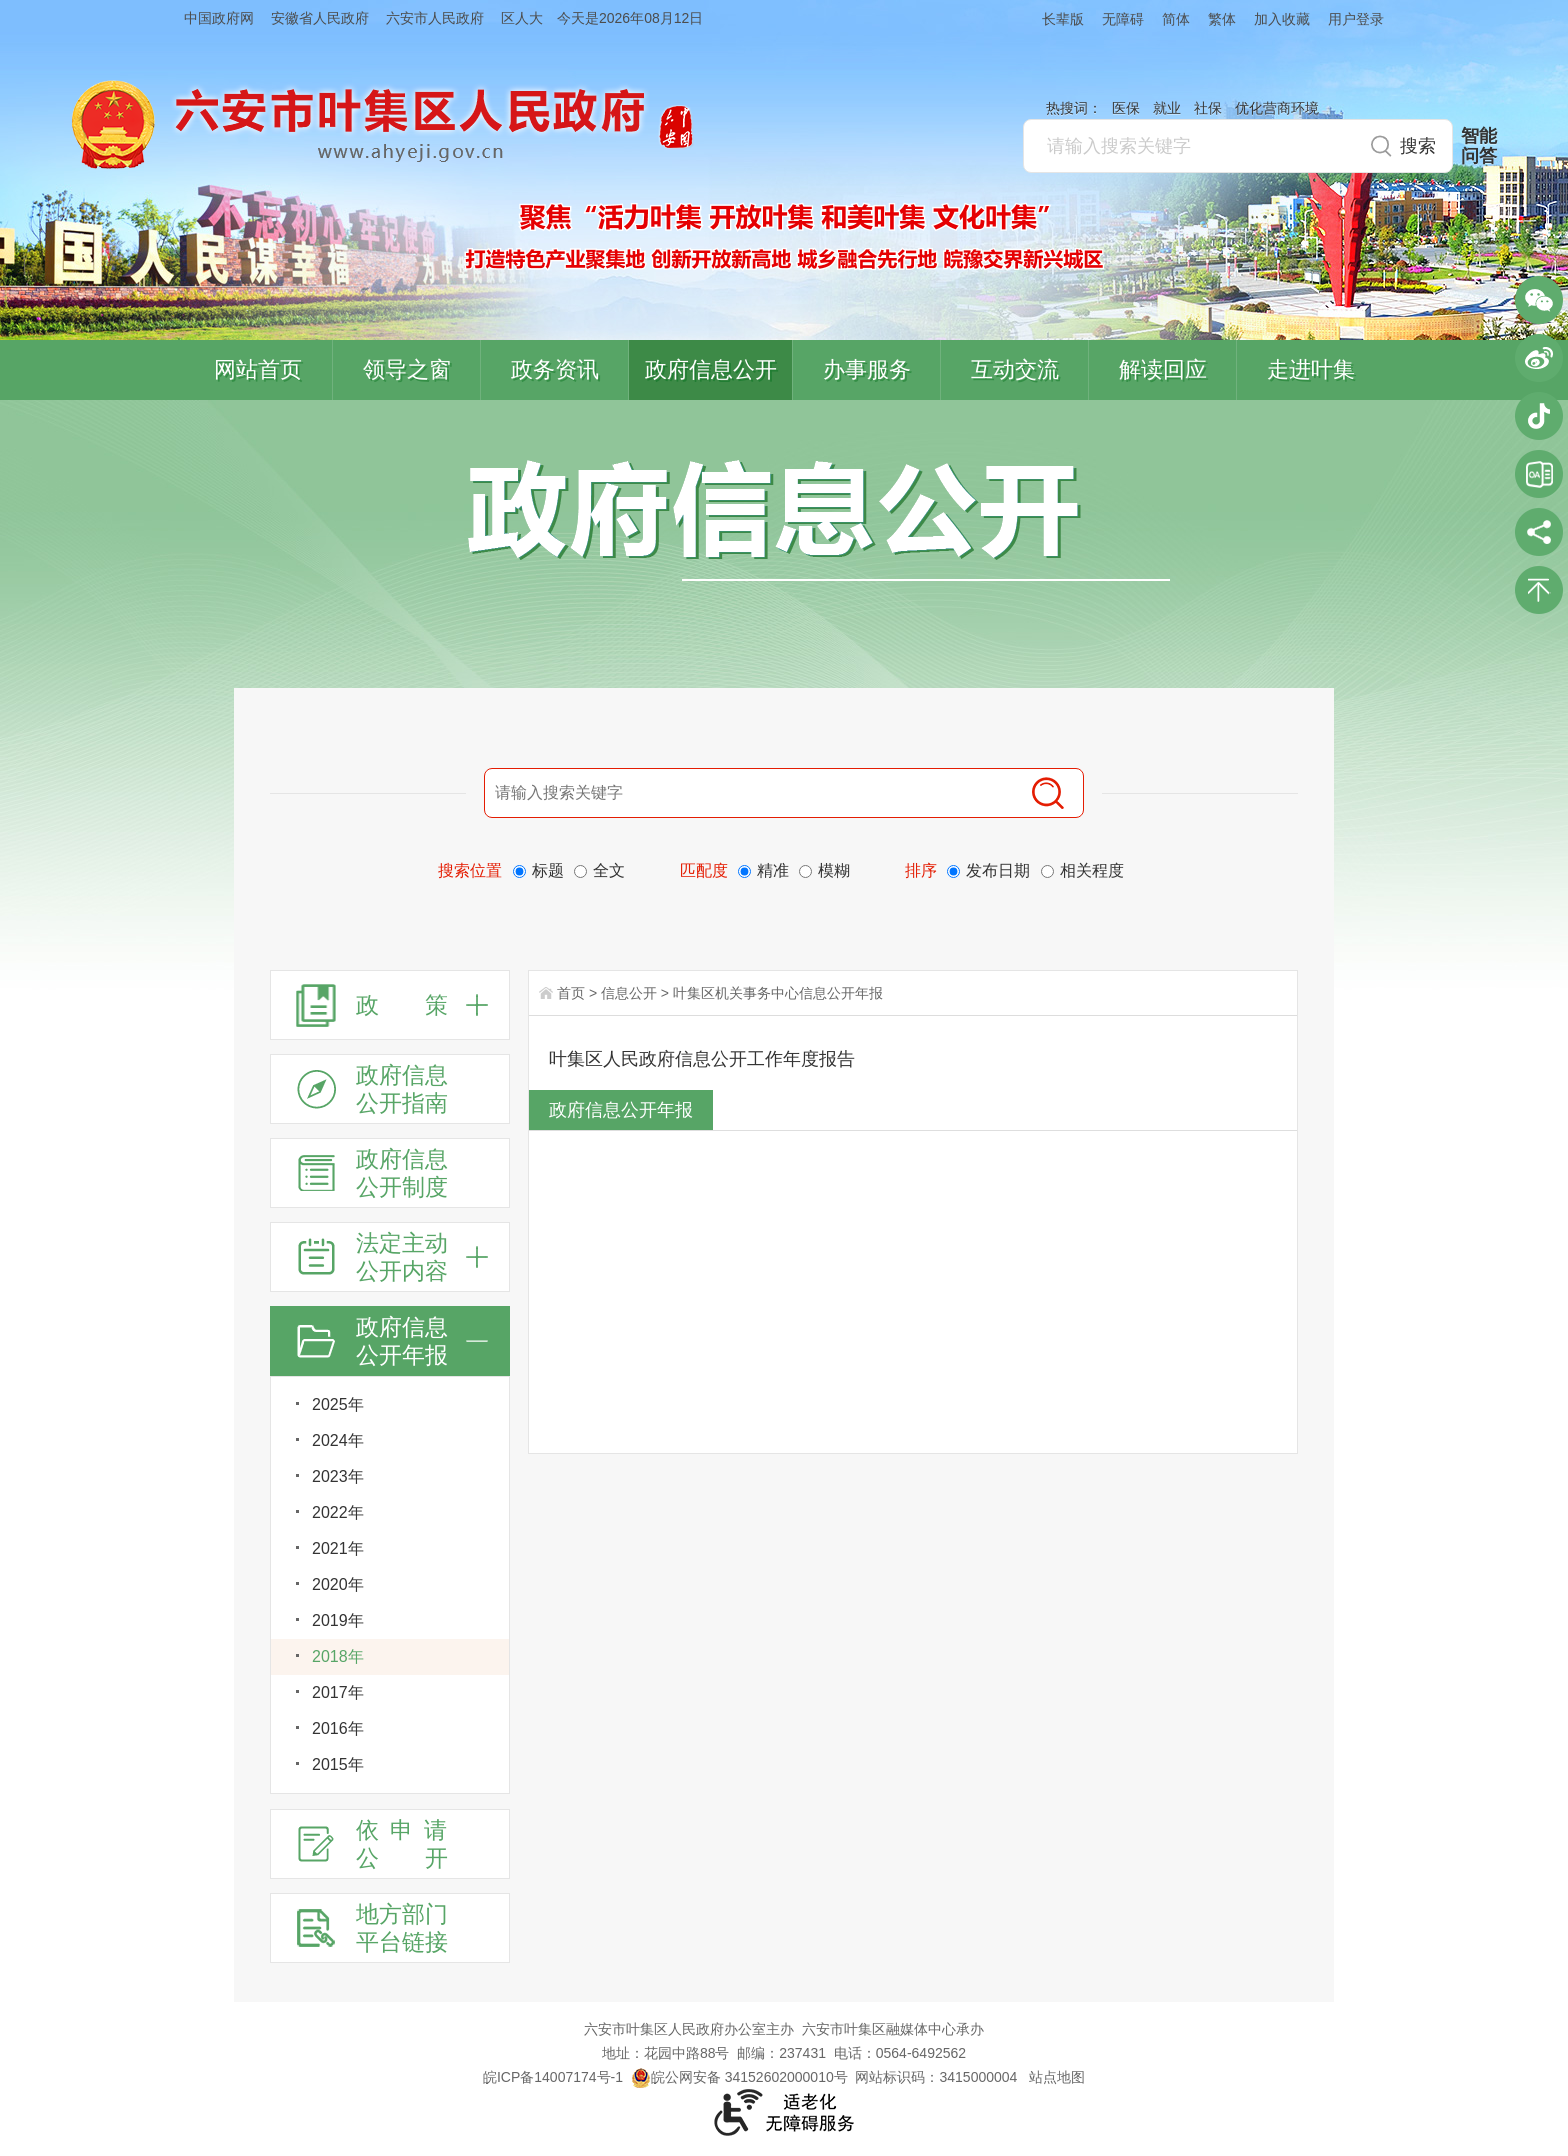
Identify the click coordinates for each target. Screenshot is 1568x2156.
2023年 (338, 1476)
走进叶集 (1311, 369)
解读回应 (1163, 369)
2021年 (338, 1548)
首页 (571, 993)
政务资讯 (555, 369)
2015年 (338, 1764)
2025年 (338, 1404)
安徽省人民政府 (320, 18)
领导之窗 (407, 369)
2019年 (338, 1620)
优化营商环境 (1277, 108)
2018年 (338, 1656)
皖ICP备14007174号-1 (553, 2077)
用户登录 (1356, 19)
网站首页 (258, 369)
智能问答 (1479, 146)
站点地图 (1057, 2077)
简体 (1176, 19)
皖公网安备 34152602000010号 (739, 2077)
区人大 (522, 18)
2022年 (338, 1512)
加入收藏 (1282, 19)
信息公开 (629, 993)
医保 (1126, 108)
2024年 (338, 1440)
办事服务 (867, 369)
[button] (1054, 18)
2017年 (338, 1692)
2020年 (338, 1584)
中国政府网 (219, 18)
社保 (1208, 108)
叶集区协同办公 (1539, 474)
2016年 (338, 1728)
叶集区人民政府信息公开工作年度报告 (702, 1059)
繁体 (1222, 19)
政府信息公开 (711, 369)
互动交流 (1015, 369)
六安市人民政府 (435, 18)
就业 (1167, 108)
